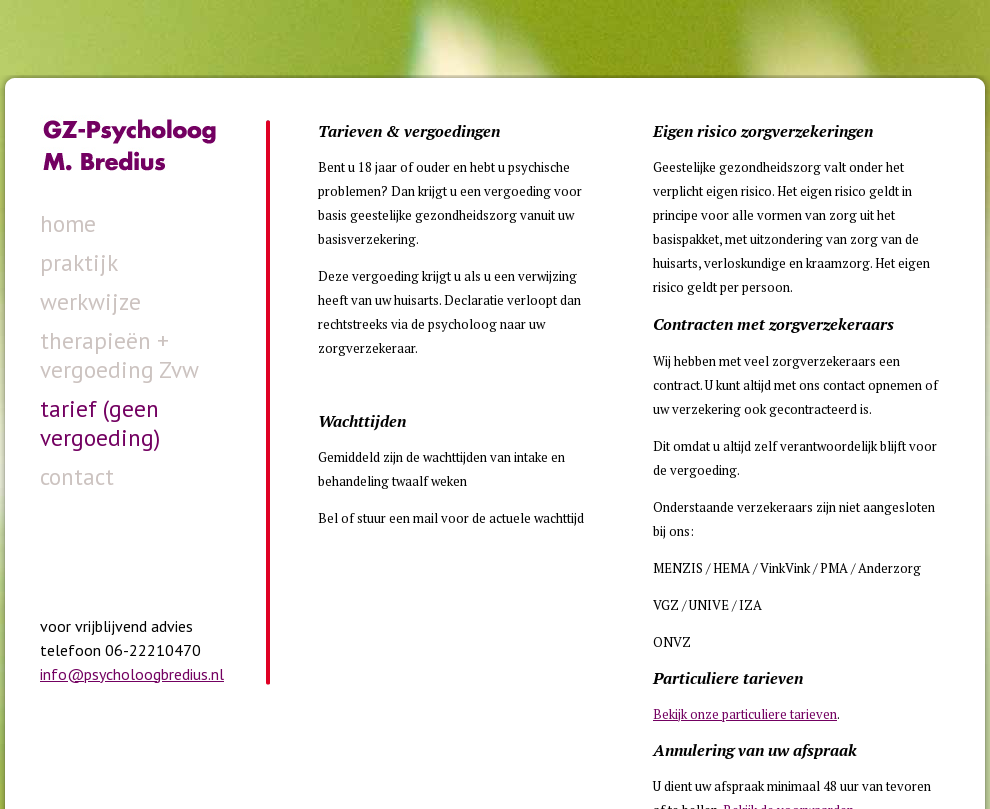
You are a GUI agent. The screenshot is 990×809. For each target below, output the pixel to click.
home (68, 223)
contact (77, 476)
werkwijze (90, 301)
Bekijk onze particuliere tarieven (745, 714)
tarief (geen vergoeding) (100, 423)
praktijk (79, 262)
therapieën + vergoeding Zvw (119, 355)
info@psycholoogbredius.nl (132, 674)
